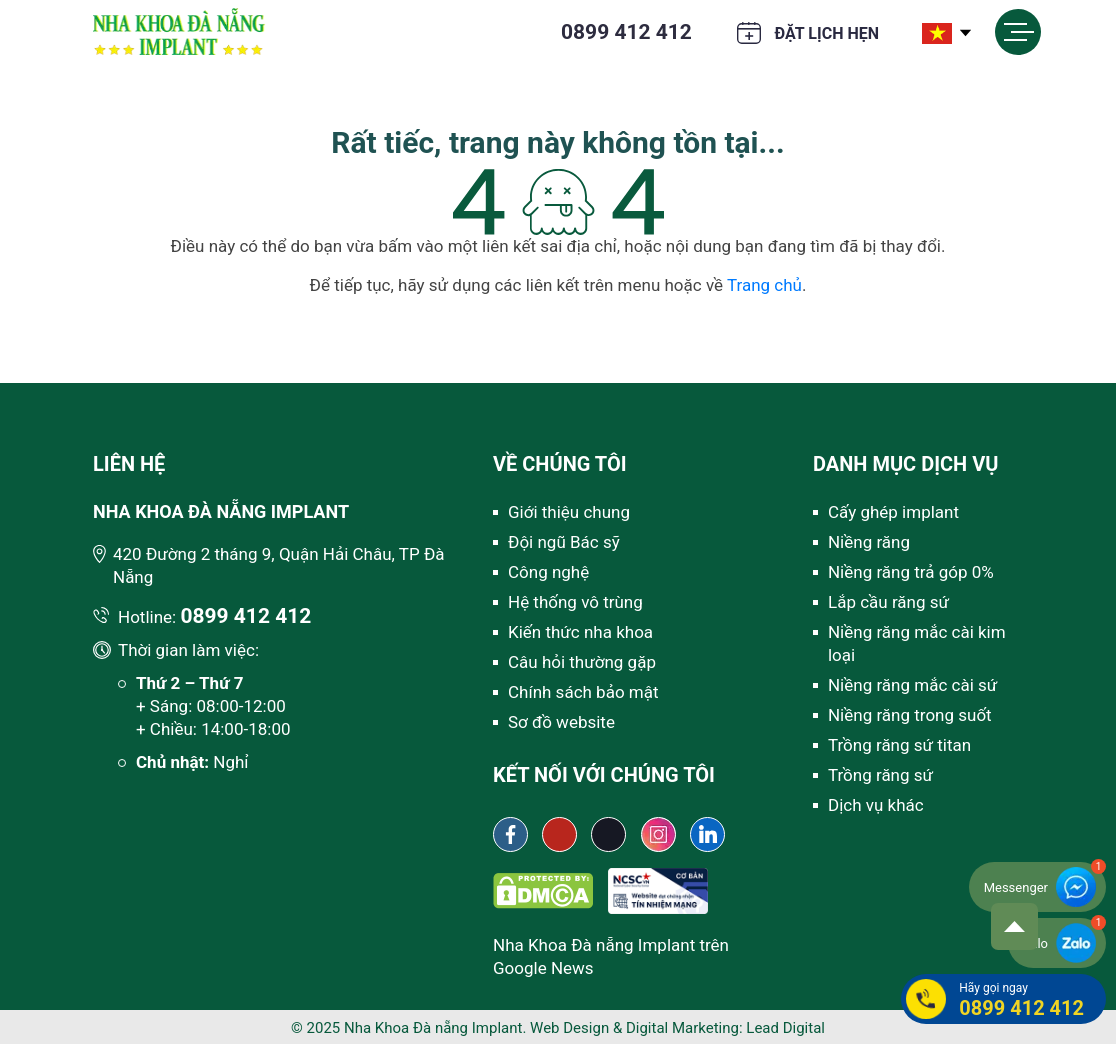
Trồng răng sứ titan (899, 745)
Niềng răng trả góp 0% (911, 572)
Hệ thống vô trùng (575, 602)
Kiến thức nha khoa (580, 632)
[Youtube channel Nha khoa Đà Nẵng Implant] (559, 834)
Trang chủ (764, 285)
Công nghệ (548, 572)
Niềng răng (869, 542)
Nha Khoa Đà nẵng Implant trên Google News (611, 956)
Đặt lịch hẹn (827, 33)
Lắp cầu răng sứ (888, 602)
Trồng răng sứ (880, 775)
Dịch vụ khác (876, 805)
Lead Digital (785, 1028)
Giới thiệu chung (569, 512)
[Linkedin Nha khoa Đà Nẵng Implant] (707, 834)
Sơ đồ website (561, 722)
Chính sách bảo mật (583, 692)
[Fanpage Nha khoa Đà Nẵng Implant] (510, 834)
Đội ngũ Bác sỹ (564, 542)
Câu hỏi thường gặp (582, 662)
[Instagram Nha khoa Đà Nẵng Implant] (658, 834)
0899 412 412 (626, 32)
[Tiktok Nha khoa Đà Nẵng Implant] (608, 834)
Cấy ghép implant (893, 512)
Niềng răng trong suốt (910, 715)
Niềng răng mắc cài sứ (912, 685)
